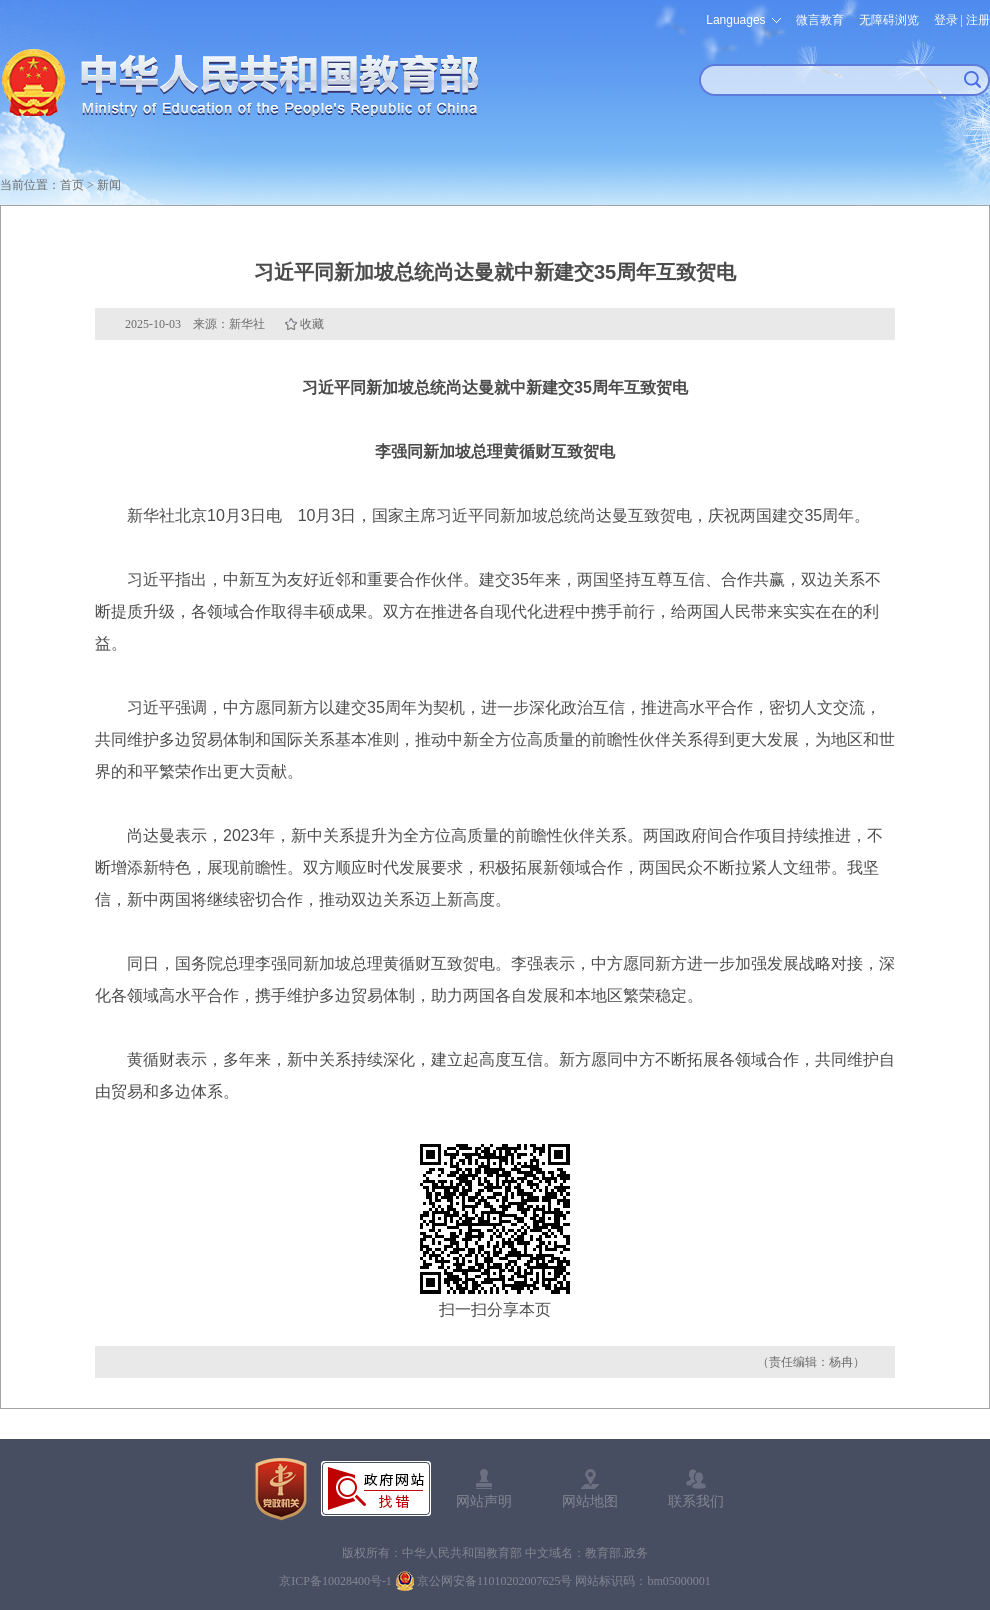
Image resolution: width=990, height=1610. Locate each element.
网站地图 (590, 1501)
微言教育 (820, 20)
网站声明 (484, 1501)
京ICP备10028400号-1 (335, 1581)
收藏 (312, 324)
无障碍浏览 (889, 20)
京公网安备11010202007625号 (495, 1581)
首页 (72, 185)
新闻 (109, 185)
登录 (946, 20)
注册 (978, 20)
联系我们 (696, 1501)
